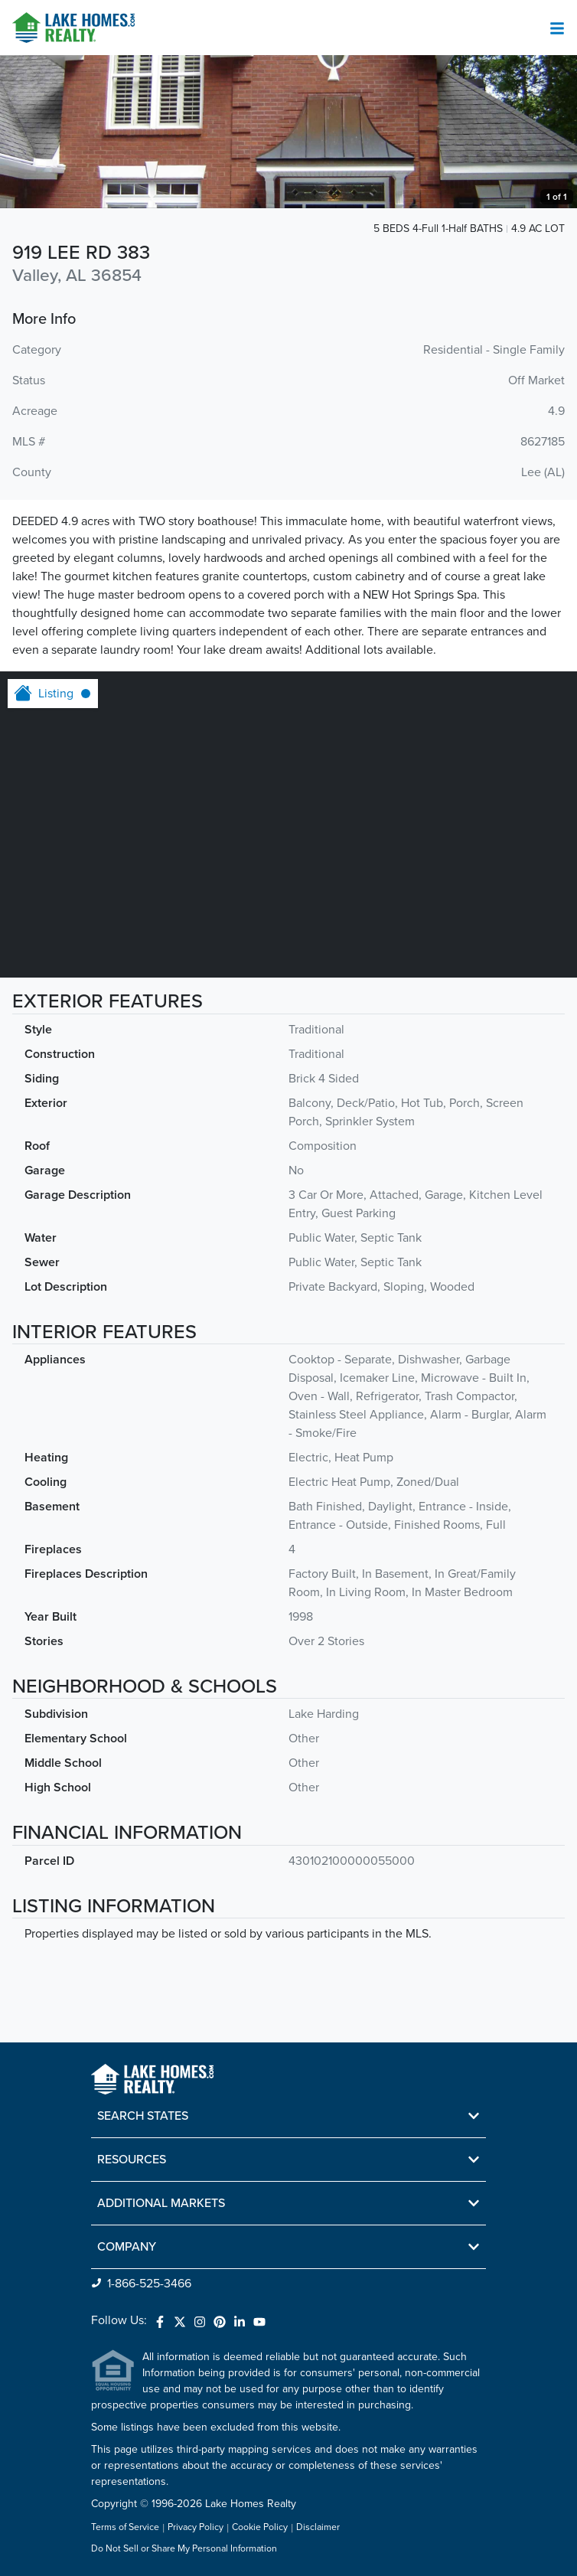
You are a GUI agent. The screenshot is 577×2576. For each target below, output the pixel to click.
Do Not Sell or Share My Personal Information (184, 2549)
